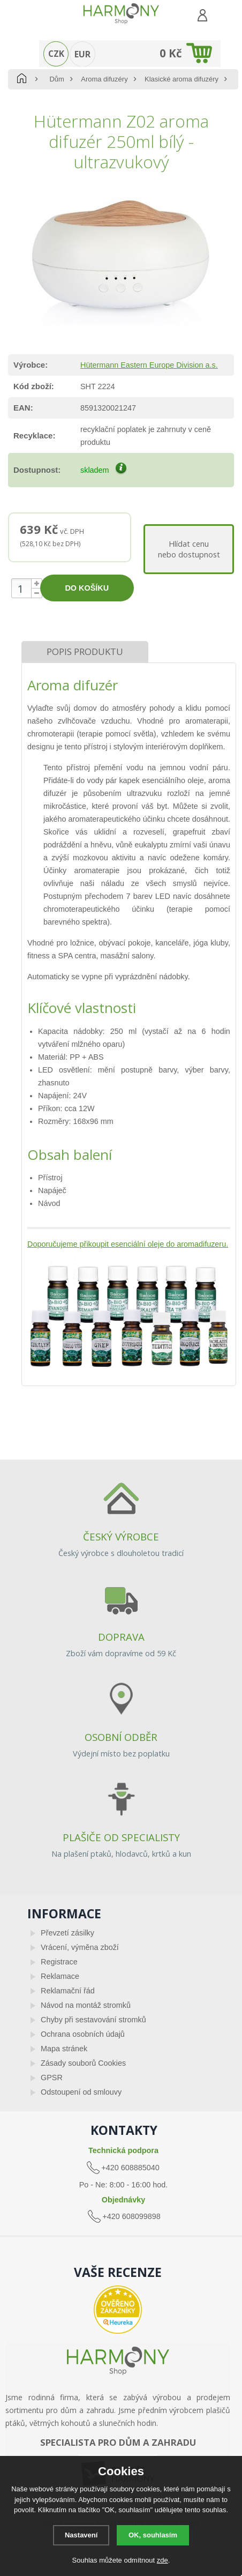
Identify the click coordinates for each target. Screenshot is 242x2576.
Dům (56, 79)
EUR (82, 54)
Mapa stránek (64, 2048)
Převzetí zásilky (67, 1933)
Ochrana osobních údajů (83, 2034)
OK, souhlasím (152, 2535)
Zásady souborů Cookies (83, 2063)
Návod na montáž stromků (86, 2005)
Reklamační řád (68, 1990)
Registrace (59, 1961)
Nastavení (81, 2535)
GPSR (52, 2077)
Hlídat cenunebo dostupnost (189, 549)
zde (162, 2560)
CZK (56, 53)
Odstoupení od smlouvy (81, 2092)
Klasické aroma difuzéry (181, 79)
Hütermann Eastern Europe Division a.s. (149, 365)
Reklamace (60, 1976)
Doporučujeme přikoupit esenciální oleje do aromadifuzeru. (127, 1244)
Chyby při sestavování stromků (93, 2019)
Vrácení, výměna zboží (80, 1947)
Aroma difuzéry (104, 79)
